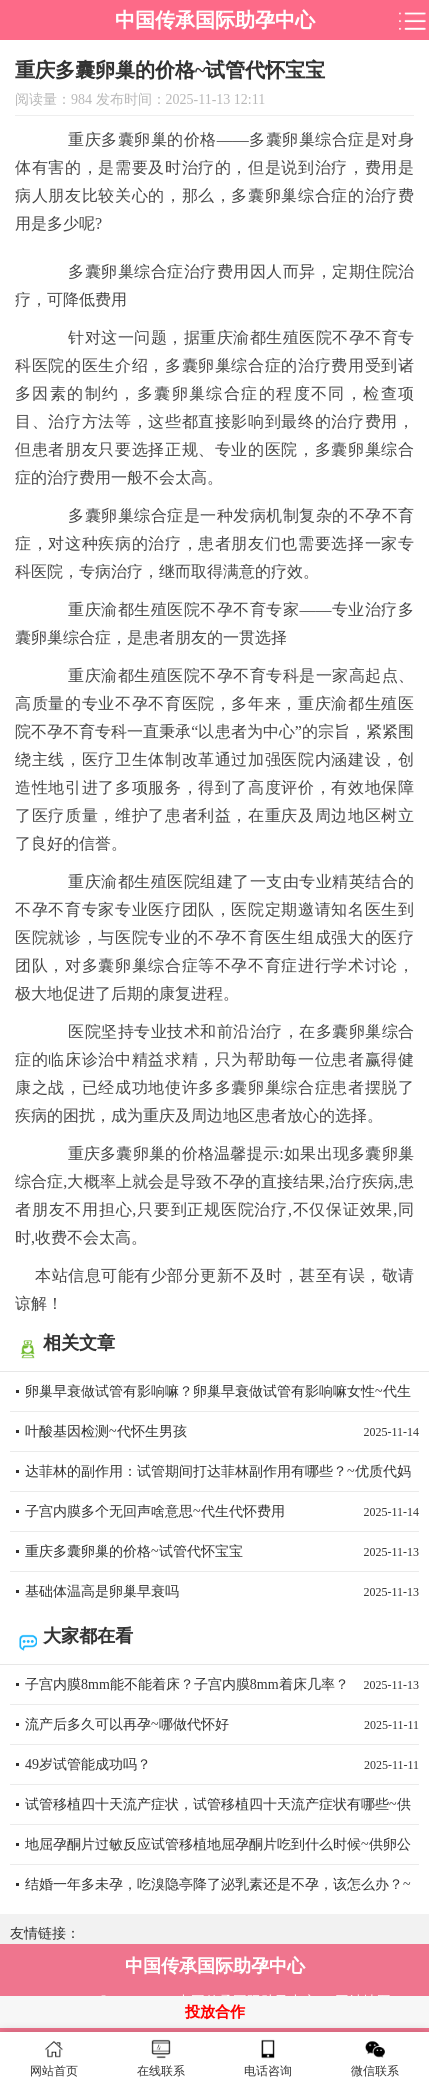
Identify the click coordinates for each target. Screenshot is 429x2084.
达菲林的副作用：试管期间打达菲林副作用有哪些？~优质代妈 (222, 1478)
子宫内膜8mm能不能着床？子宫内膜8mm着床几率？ (222, 1685)
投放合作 (215, 2012)
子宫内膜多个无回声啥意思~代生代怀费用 (222, 1512)
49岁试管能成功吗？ (222, 1765)
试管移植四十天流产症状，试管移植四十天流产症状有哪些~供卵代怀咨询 (222, 1811)
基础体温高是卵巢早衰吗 (222, 1592)
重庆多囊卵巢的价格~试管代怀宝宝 (222, 1552)
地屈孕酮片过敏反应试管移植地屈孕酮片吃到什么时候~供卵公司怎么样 (222, 1851)
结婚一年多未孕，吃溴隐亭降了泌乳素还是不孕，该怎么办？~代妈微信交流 (222, 1891)
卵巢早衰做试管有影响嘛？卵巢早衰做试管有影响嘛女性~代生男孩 (222, 1398)
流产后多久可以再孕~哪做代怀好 (222, 1725)
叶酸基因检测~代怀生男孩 (222, 1432)
